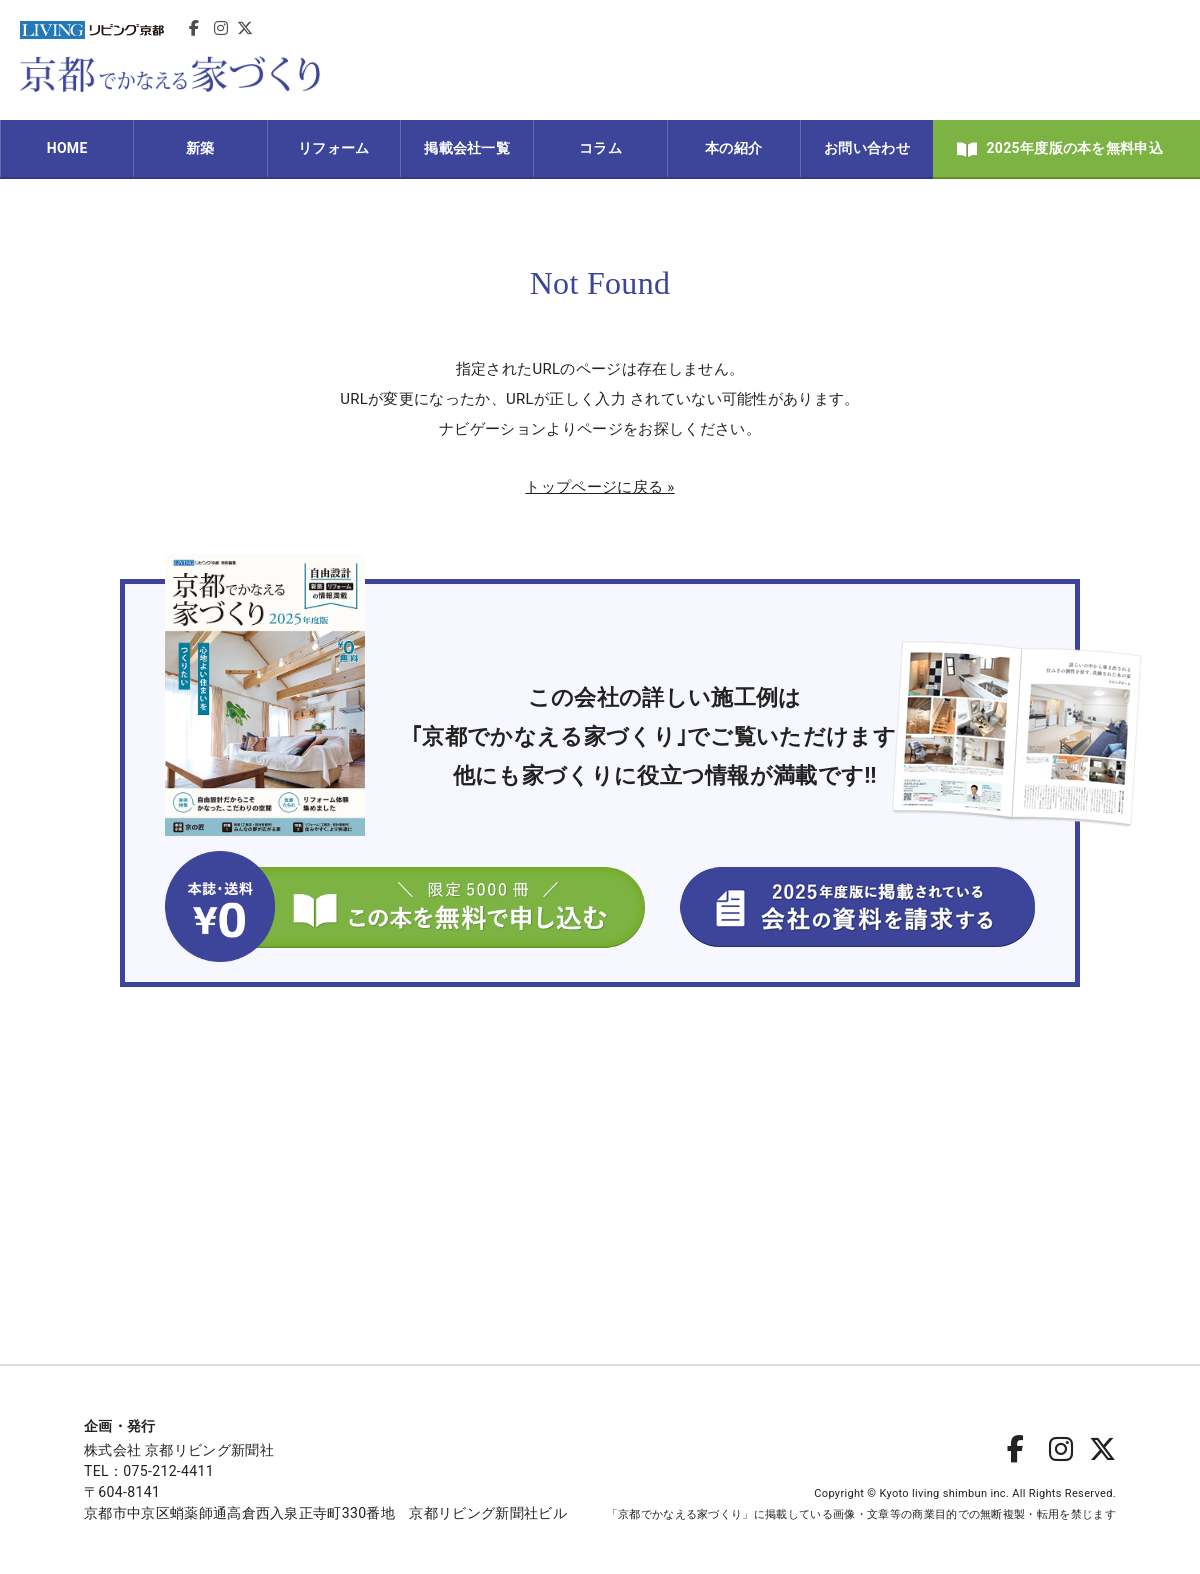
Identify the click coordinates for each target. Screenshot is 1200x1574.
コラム (600, 148)
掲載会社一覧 (467, 148)
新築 (200, 148)
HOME (67, 148)
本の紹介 (733, 148)
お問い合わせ (867, 148)
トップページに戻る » (599, 487)
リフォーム (334, 148)
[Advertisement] (816, 60)
